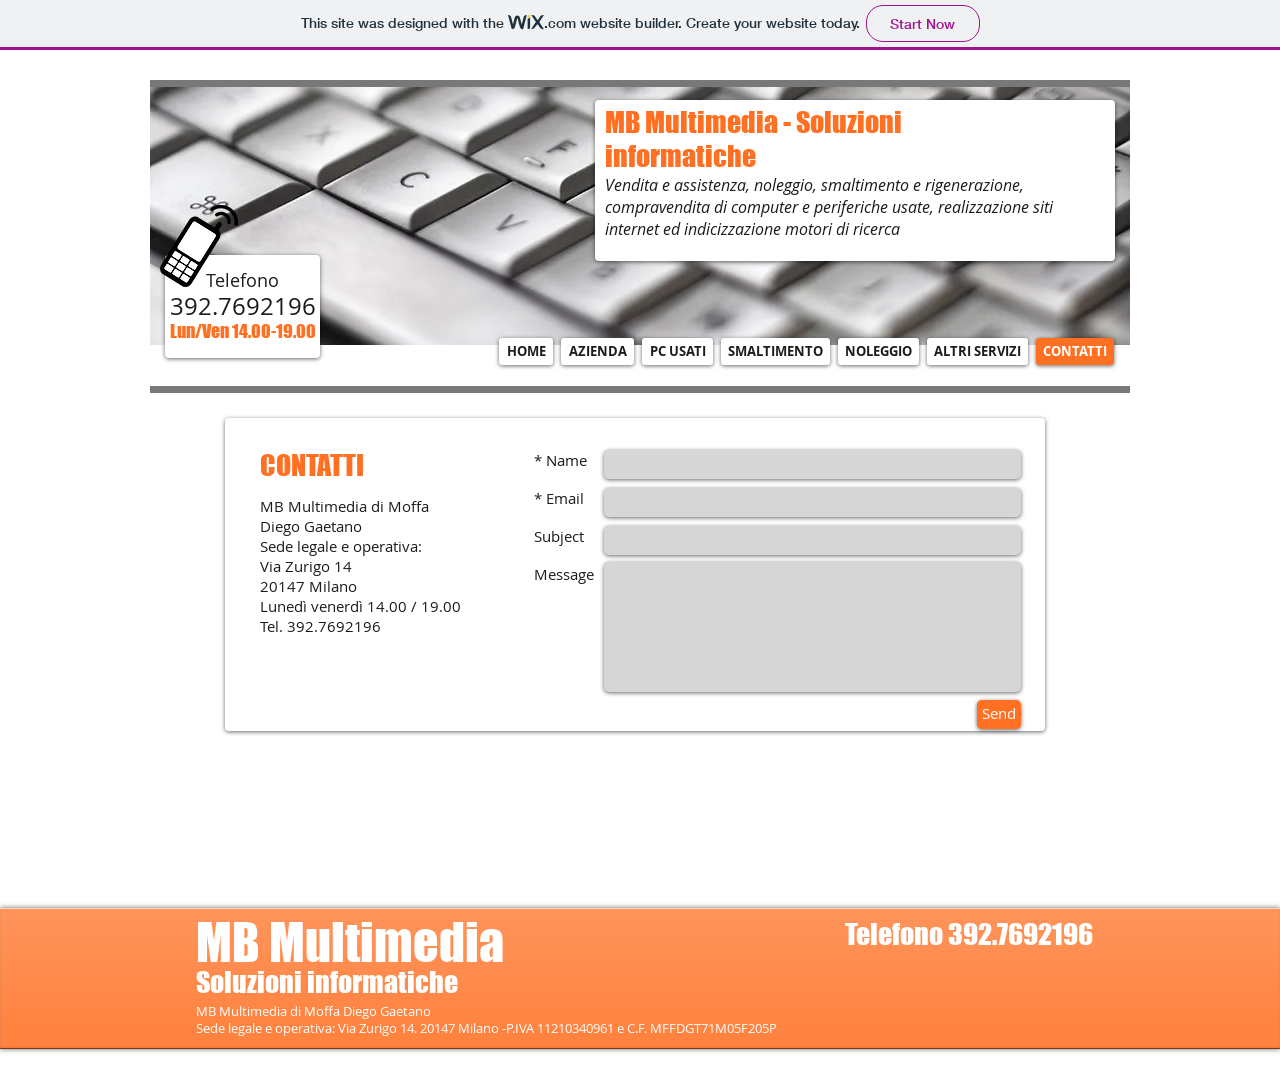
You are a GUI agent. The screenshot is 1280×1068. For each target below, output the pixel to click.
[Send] (999, 714)
